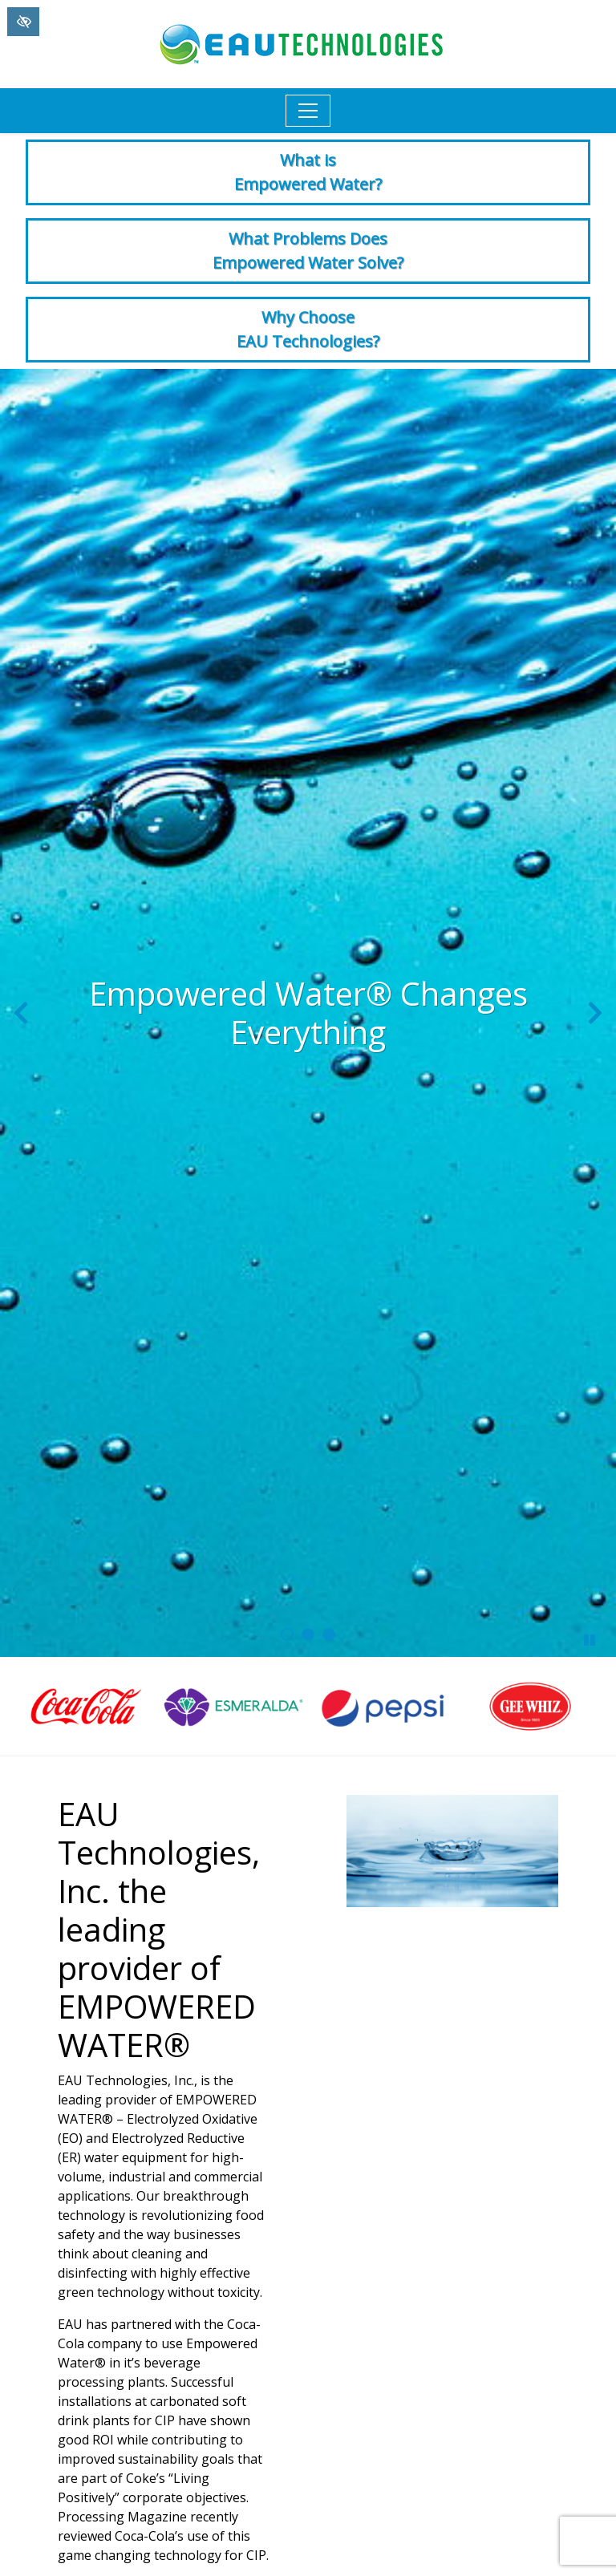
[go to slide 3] (328, 1634)
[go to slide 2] (308, 1634)
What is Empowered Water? (308, 172)
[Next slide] (595, 1013)
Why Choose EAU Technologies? (308, 329)
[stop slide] (589, 1640)
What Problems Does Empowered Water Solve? (308, 250)
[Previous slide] (21, 1013)
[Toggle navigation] (308, 111)
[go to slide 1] (287, 1634)
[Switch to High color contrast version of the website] (23, 21)
